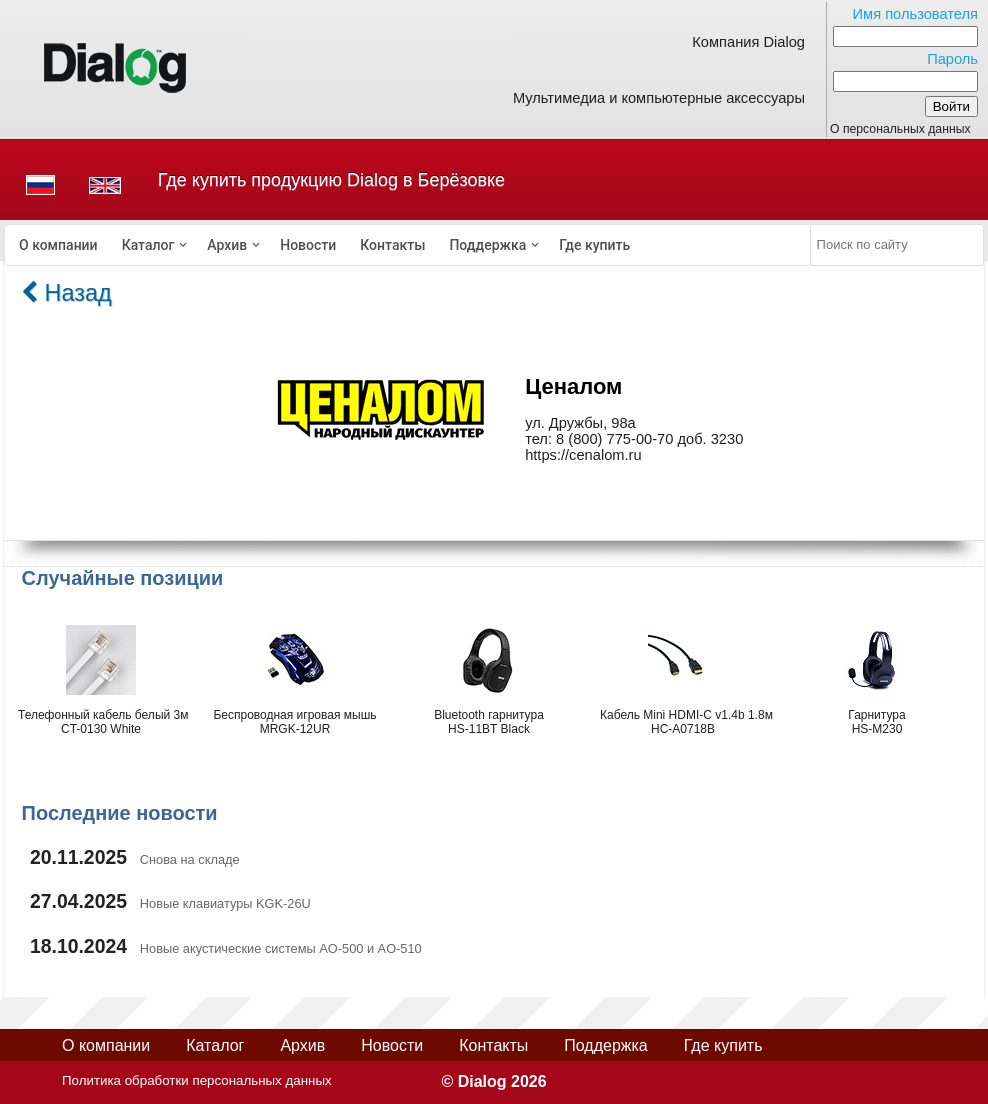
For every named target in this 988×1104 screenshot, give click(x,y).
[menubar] (408, 245)
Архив (227, 245)
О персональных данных (900, 129)
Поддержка (487, 245)
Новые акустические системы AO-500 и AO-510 (281, 948)
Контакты (392, 245)
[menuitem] (58, 245)
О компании (58, 245)
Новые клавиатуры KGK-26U (225, 903)
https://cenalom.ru (583, 455)
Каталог (148, 245)
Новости (308, 245)
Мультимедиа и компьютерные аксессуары (659, 98)
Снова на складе (190, 859)
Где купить (594, 245)
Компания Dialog (748, 42)
